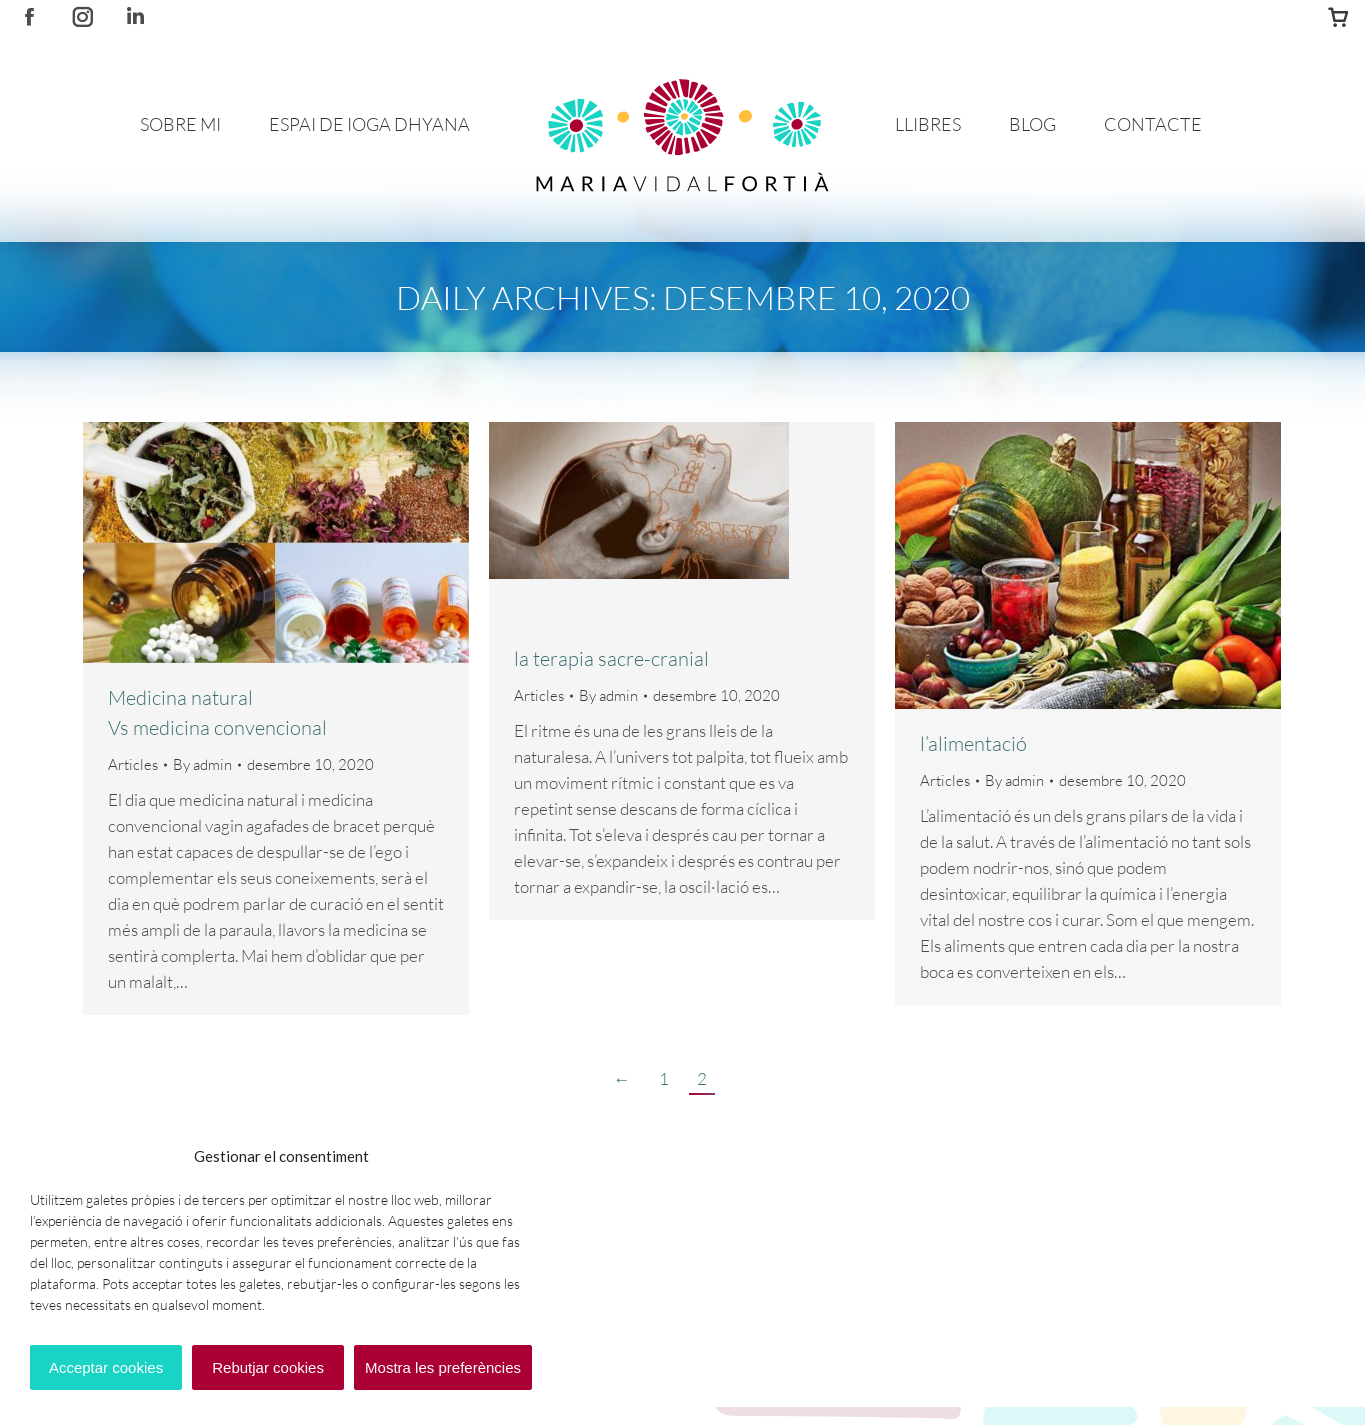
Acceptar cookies (106, 1367)
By (202, 764)
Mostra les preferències (443, 1367)
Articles (133, 764)
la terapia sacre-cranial (611, 658)
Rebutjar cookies (268, 1367)
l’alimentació (973, 743)
